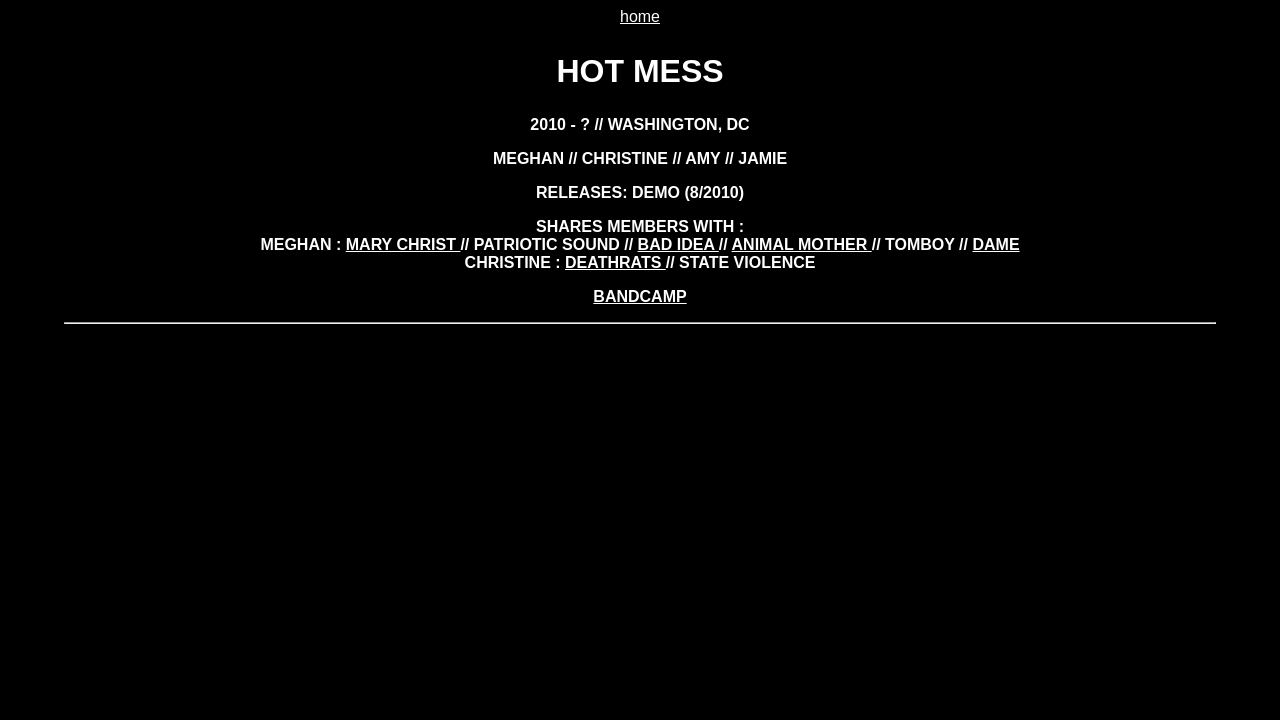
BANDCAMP (639, 296)
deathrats (615, 262)
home (640, 16)
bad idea (678, 244)
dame (995, 244)
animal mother (802, 244)
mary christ (403, 244)
